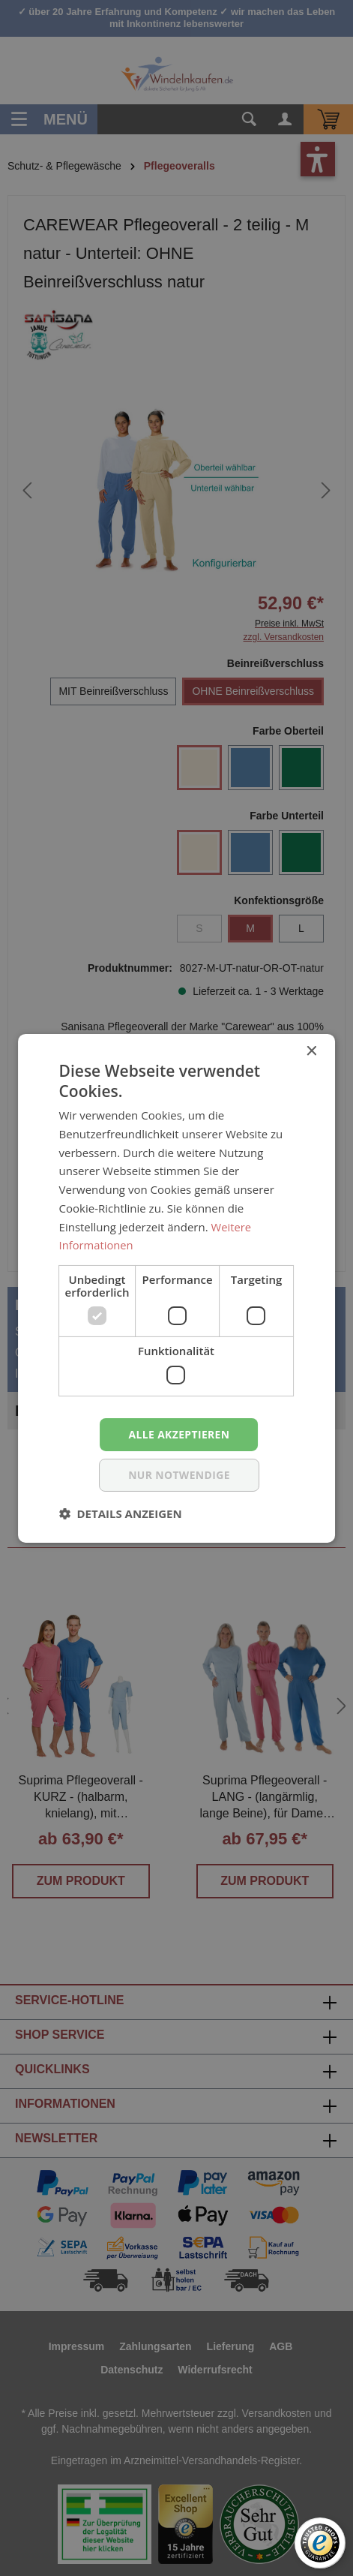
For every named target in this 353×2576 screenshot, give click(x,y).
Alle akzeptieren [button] (179, 1433)
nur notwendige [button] (179, 1475)
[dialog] (176, 1288)
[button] (120, 1513)
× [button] (310, 1051)
